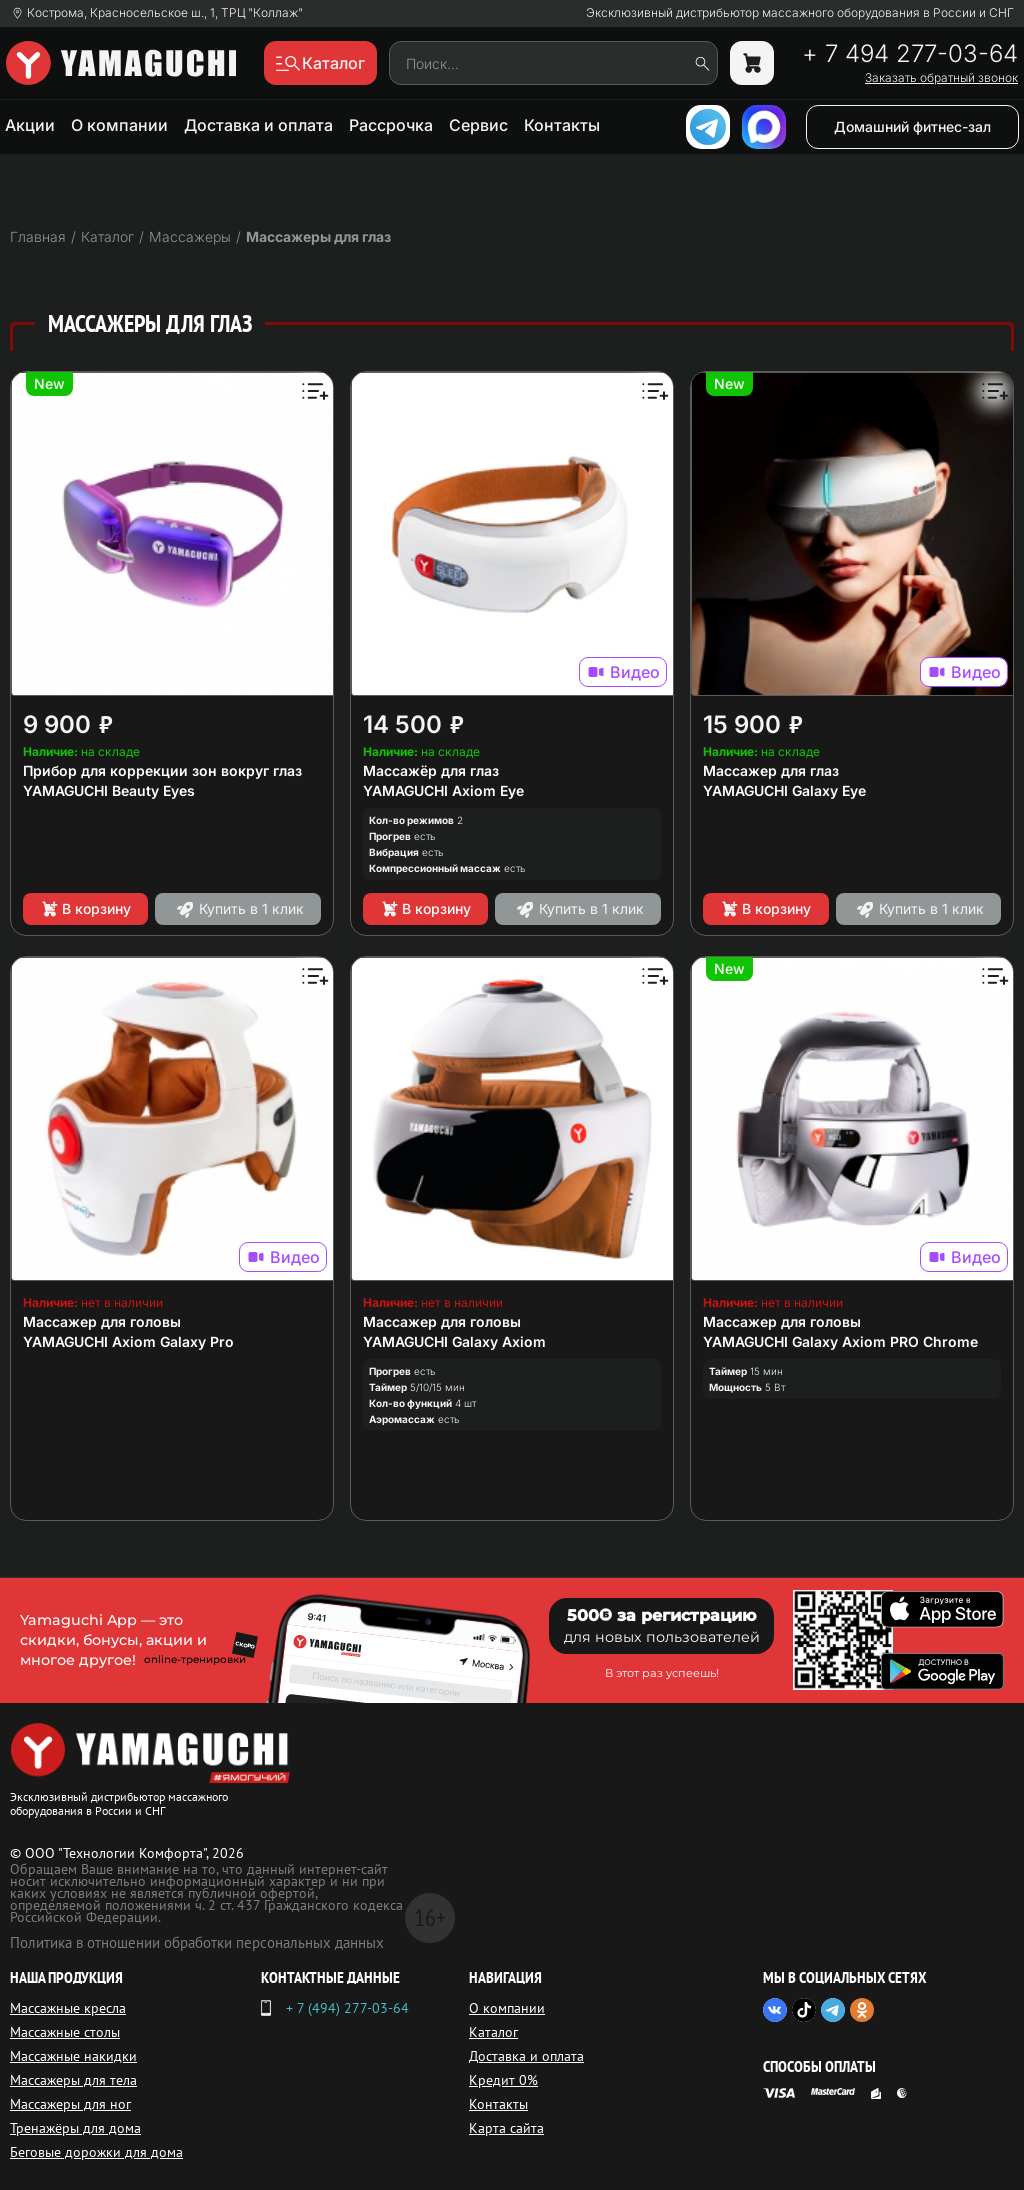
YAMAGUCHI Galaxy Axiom (454, 1341)
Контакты (562, 125)
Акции (30, 125)
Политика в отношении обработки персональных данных (197, 1942)
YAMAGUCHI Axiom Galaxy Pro (128, 1341)
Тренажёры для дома (75, 2128)
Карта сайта (506, 2128)
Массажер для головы (102, 1321)
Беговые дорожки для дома (96, 2152)
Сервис (478, 125)
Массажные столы (65, 2032)
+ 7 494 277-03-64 (910, 54)
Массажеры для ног (70, 2104)
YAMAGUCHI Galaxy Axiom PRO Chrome (840, 1341)
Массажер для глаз (771, 770)
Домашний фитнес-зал (912, 126)
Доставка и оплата (258, 125)
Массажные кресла (68, 2008)
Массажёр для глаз (431, 770)
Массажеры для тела (73, 2080)
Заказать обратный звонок (941, 78)
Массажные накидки (73, 2056)
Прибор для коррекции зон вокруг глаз (162, 770)
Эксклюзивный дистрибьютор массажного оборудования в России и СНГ (800, 13)
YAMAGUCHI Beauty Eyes (109, 790)
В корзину (85, 909)
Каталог (493, 2032)
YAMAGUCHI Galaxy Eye (784, 790)
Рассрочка (391, 125)
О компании (119, 125)
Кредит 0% (503, 2080)
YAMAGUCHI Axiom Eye (443, 790)
